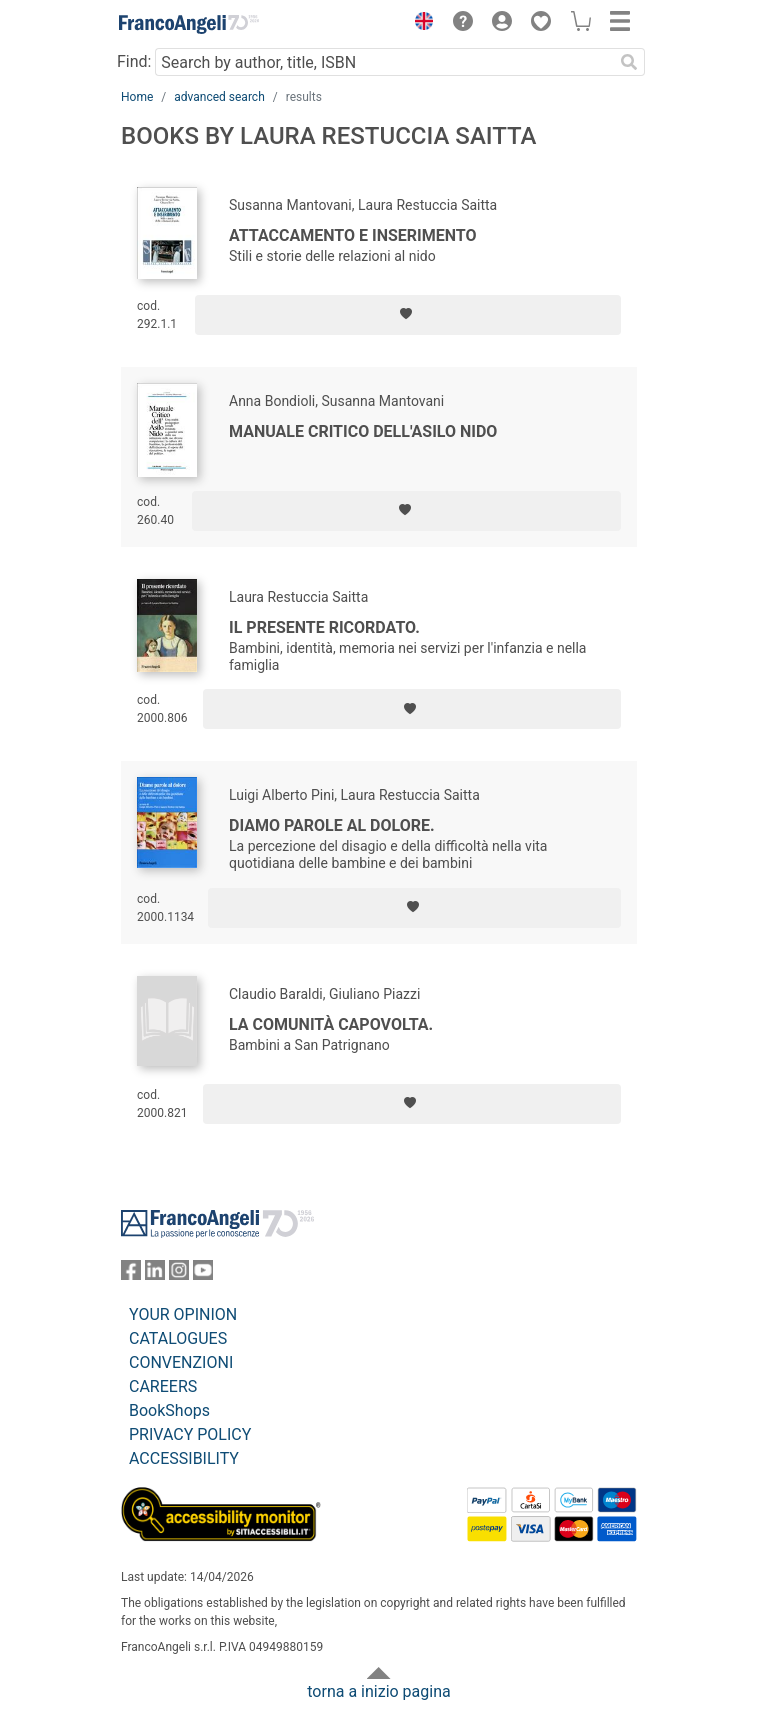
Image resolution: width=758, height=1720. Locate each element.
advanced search (219, 97)
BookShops (169, 1410)
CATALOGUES (178, 1338)
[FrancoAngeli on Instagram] (179, 1274)
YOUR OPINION (183, 1314)
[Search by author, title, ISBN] (384, 62)
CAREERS (163, 1386)
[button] (419, 24)
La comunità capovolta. (331, 1024)
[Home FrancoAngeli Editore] (189, 24)
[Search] (629, 62)
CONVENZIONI (181, 1362)
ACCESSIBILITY (184, 1458)
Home (137, 97)
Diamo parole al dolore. (332, 825)
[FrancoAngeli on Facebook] (131, 1274)
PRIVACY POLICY (190, 1434)
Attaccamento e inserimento (353, 235)
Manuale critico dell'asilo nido (363, 431)
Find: (134, 61)
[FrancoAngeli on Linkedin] (155, 1274)
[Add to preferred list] (408, 315)
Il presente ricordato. (324, 627)
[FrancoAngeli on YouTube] (203, 1274)
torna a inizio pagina (378, 1691)
